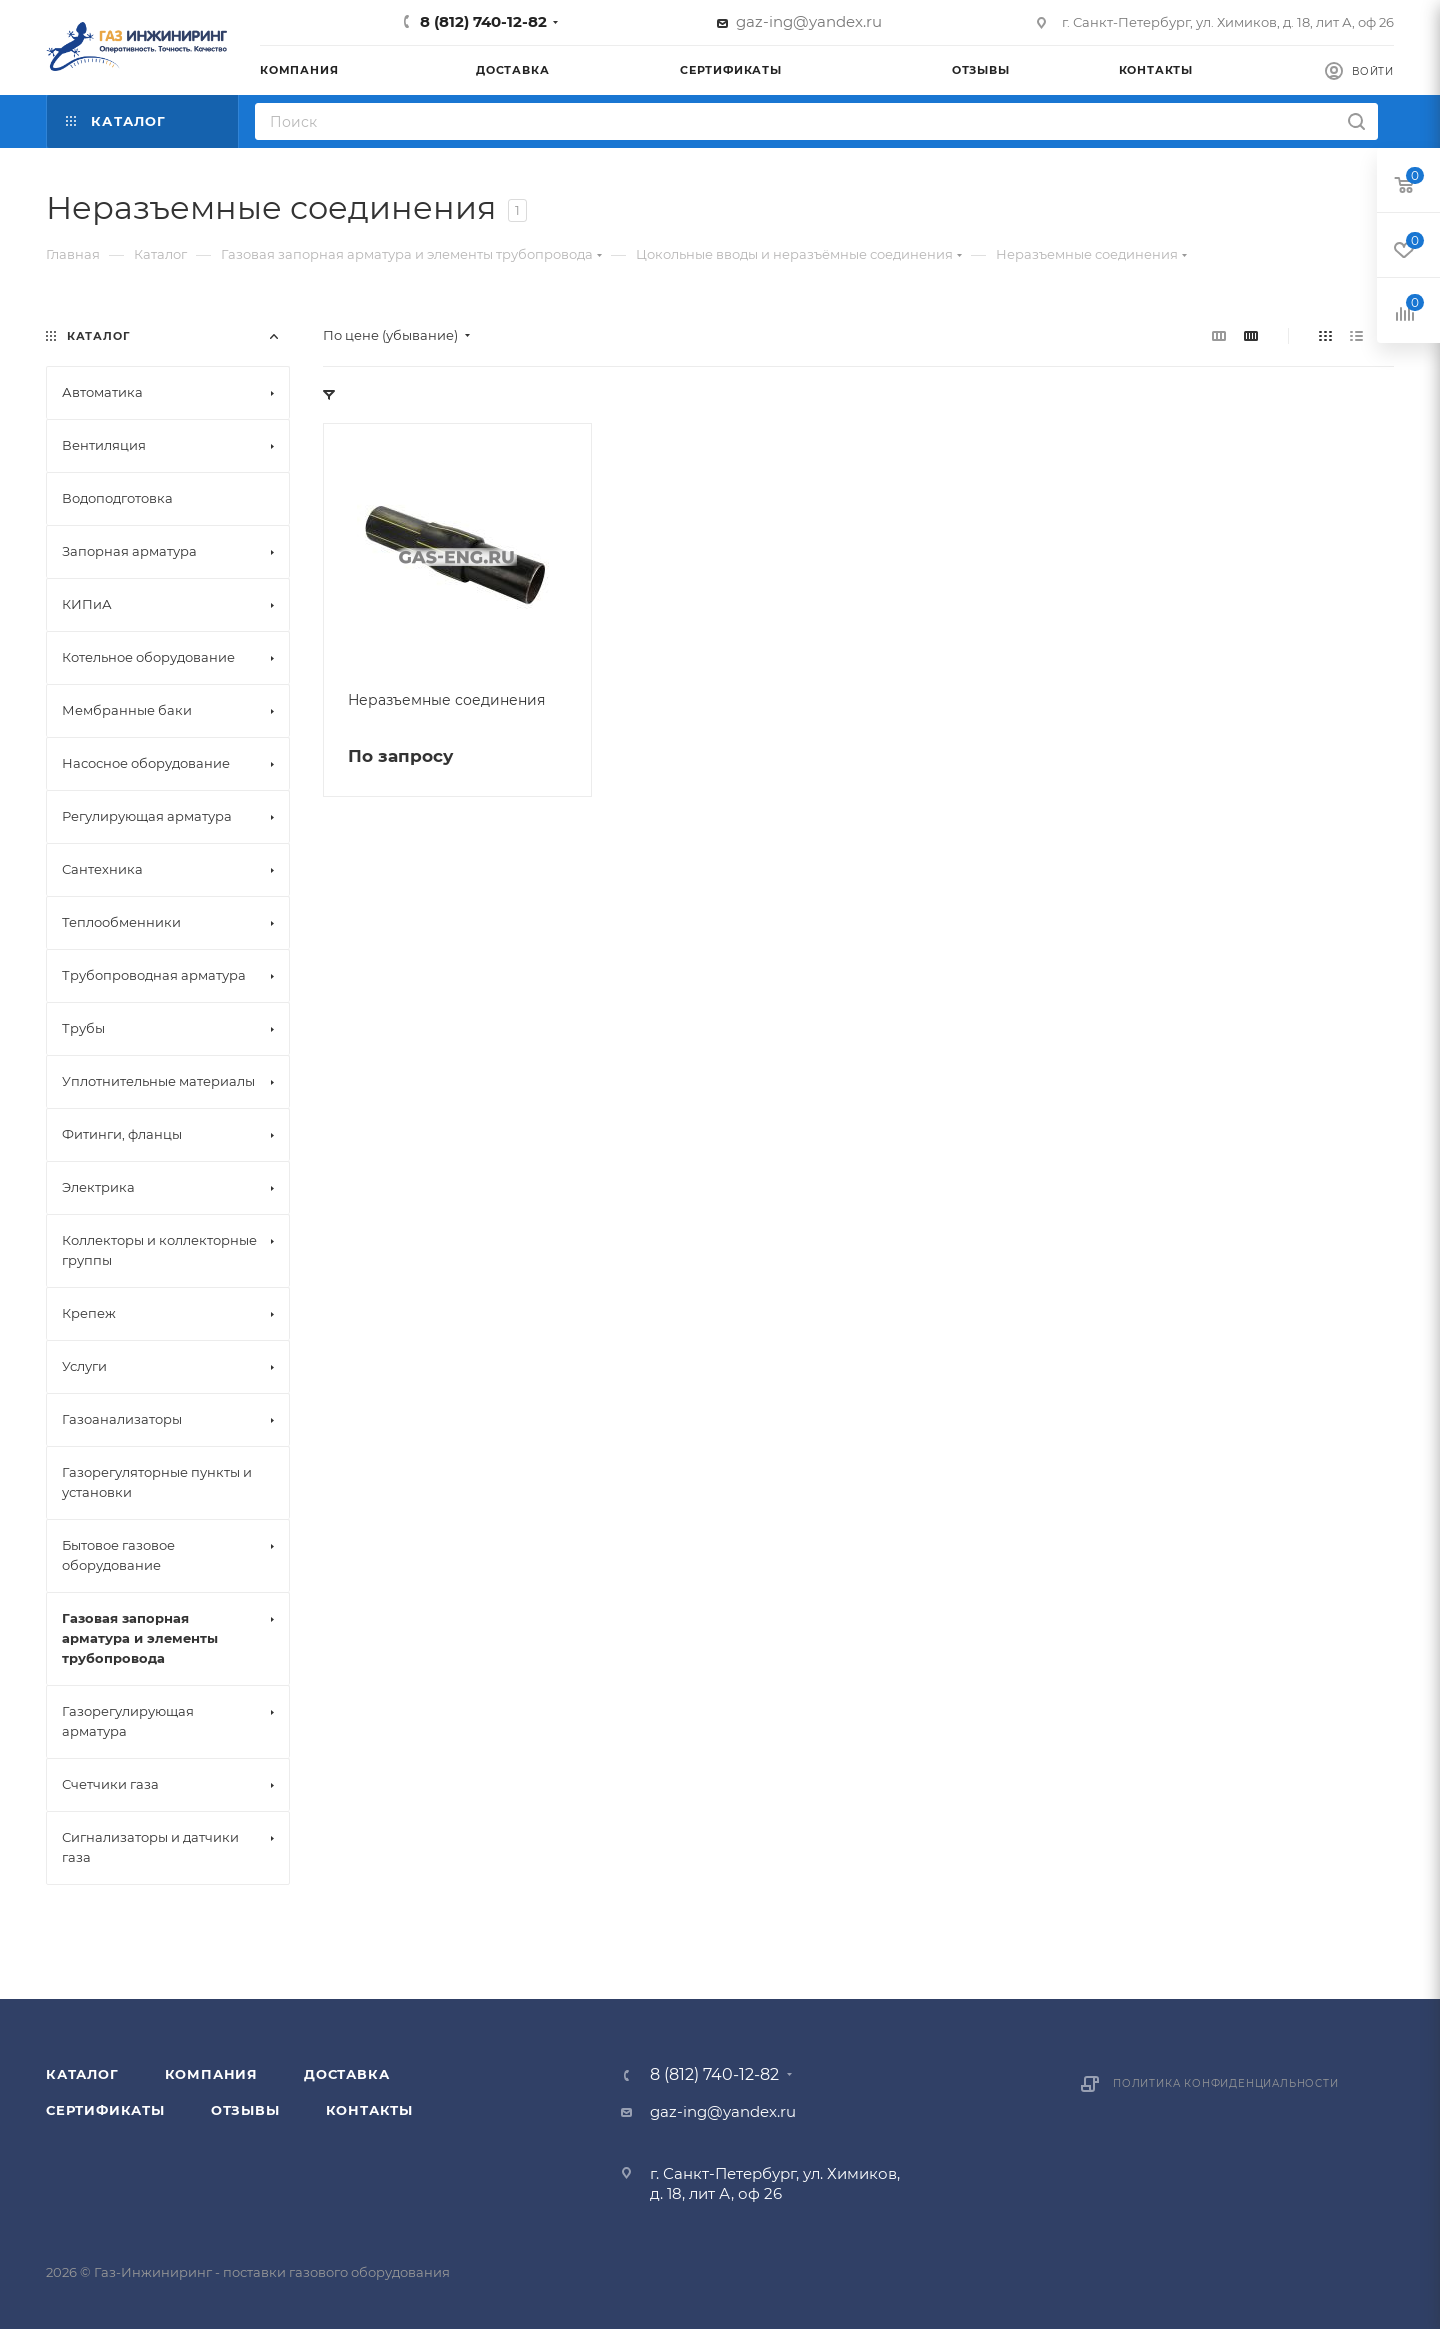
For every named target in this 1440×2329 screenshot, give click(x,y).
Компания (211, 2074)
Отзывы (245, 2110)
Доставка (346, 2074)
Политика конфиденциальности (1226, 2083)
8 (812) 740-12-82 (483, 21)
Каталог (82, 2074)
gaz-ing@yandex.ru (809, 21)
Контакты (369, 2110)
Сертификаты (105, 2110)
